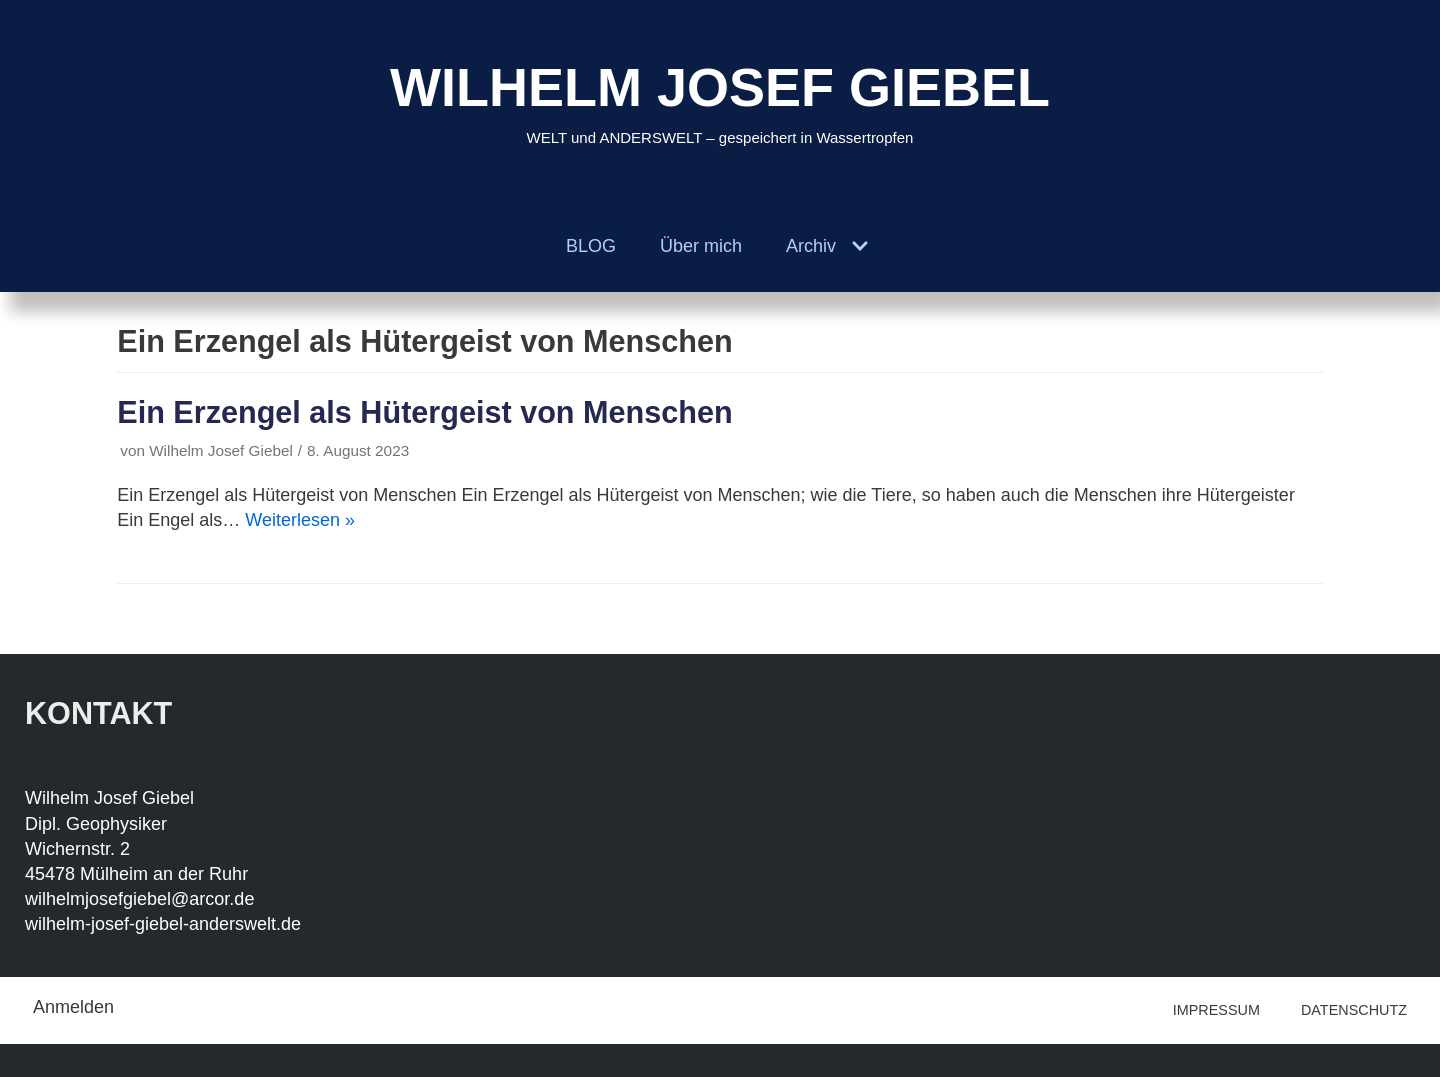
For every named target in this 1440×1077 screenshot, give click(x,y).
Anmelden (73, 1007)
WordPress (260, 1060)
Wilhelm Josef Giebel (221, 450)
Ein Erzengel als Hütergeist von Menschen (424, 412)
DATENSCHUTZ (1354, 1010)
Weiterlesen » (300, 520)
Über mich (701, 246)
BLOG (591, 246)
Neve (54, 1060)
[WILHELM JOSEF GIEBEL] (720, 100)
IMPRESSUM (1216, 1010)
